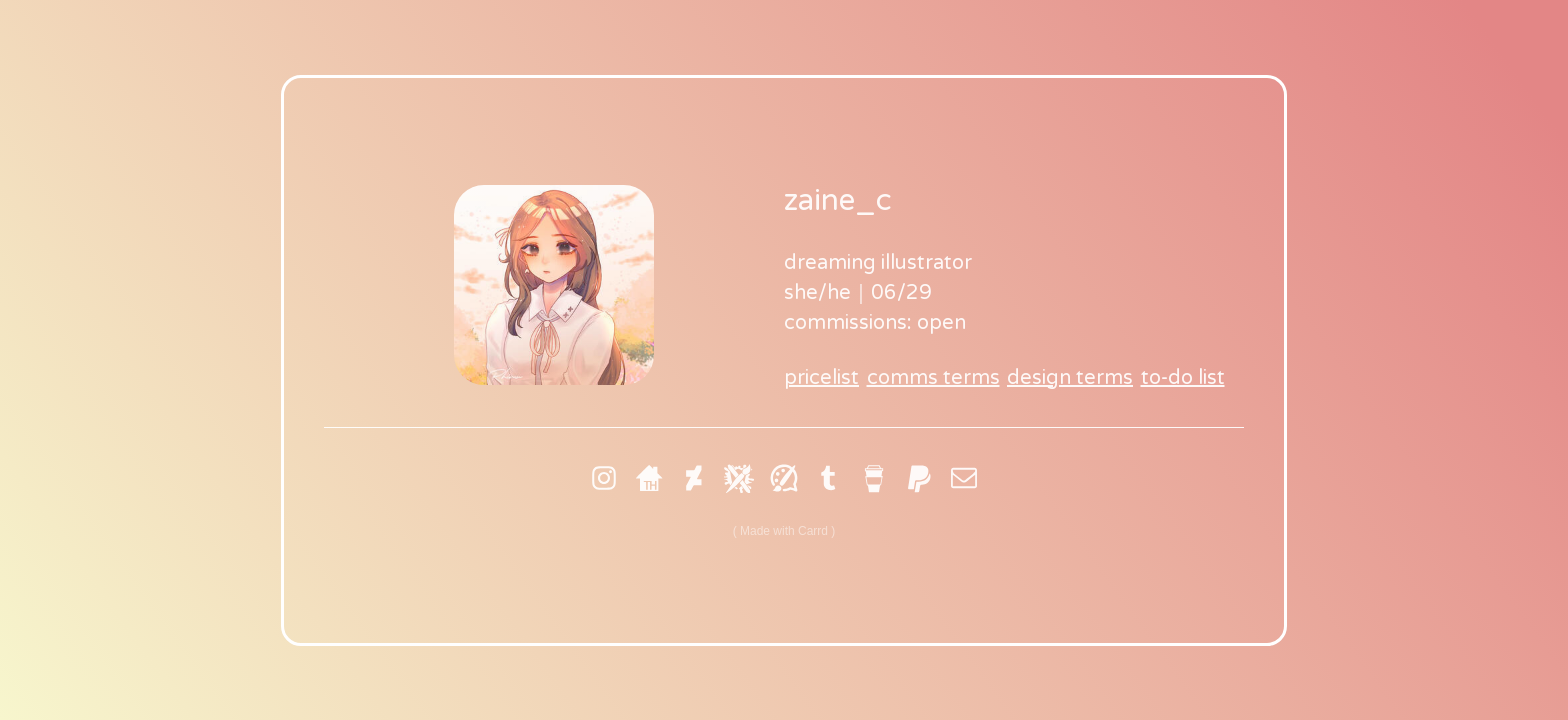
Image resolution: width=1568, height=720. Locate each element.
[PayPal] (919, 478)
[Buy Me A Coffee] (874, 478)
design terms (1070, 378)
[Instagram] (604, 478)
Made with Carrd (784, 531)
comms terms (933, 378)
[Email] (964, 478)
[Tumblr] (829, 478)
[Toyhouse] (649, 478)
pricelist (821, 378)
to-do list (1183, 378)
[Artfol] (784, 478)
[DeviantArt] (694, 478)
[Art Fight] (739, 478)
